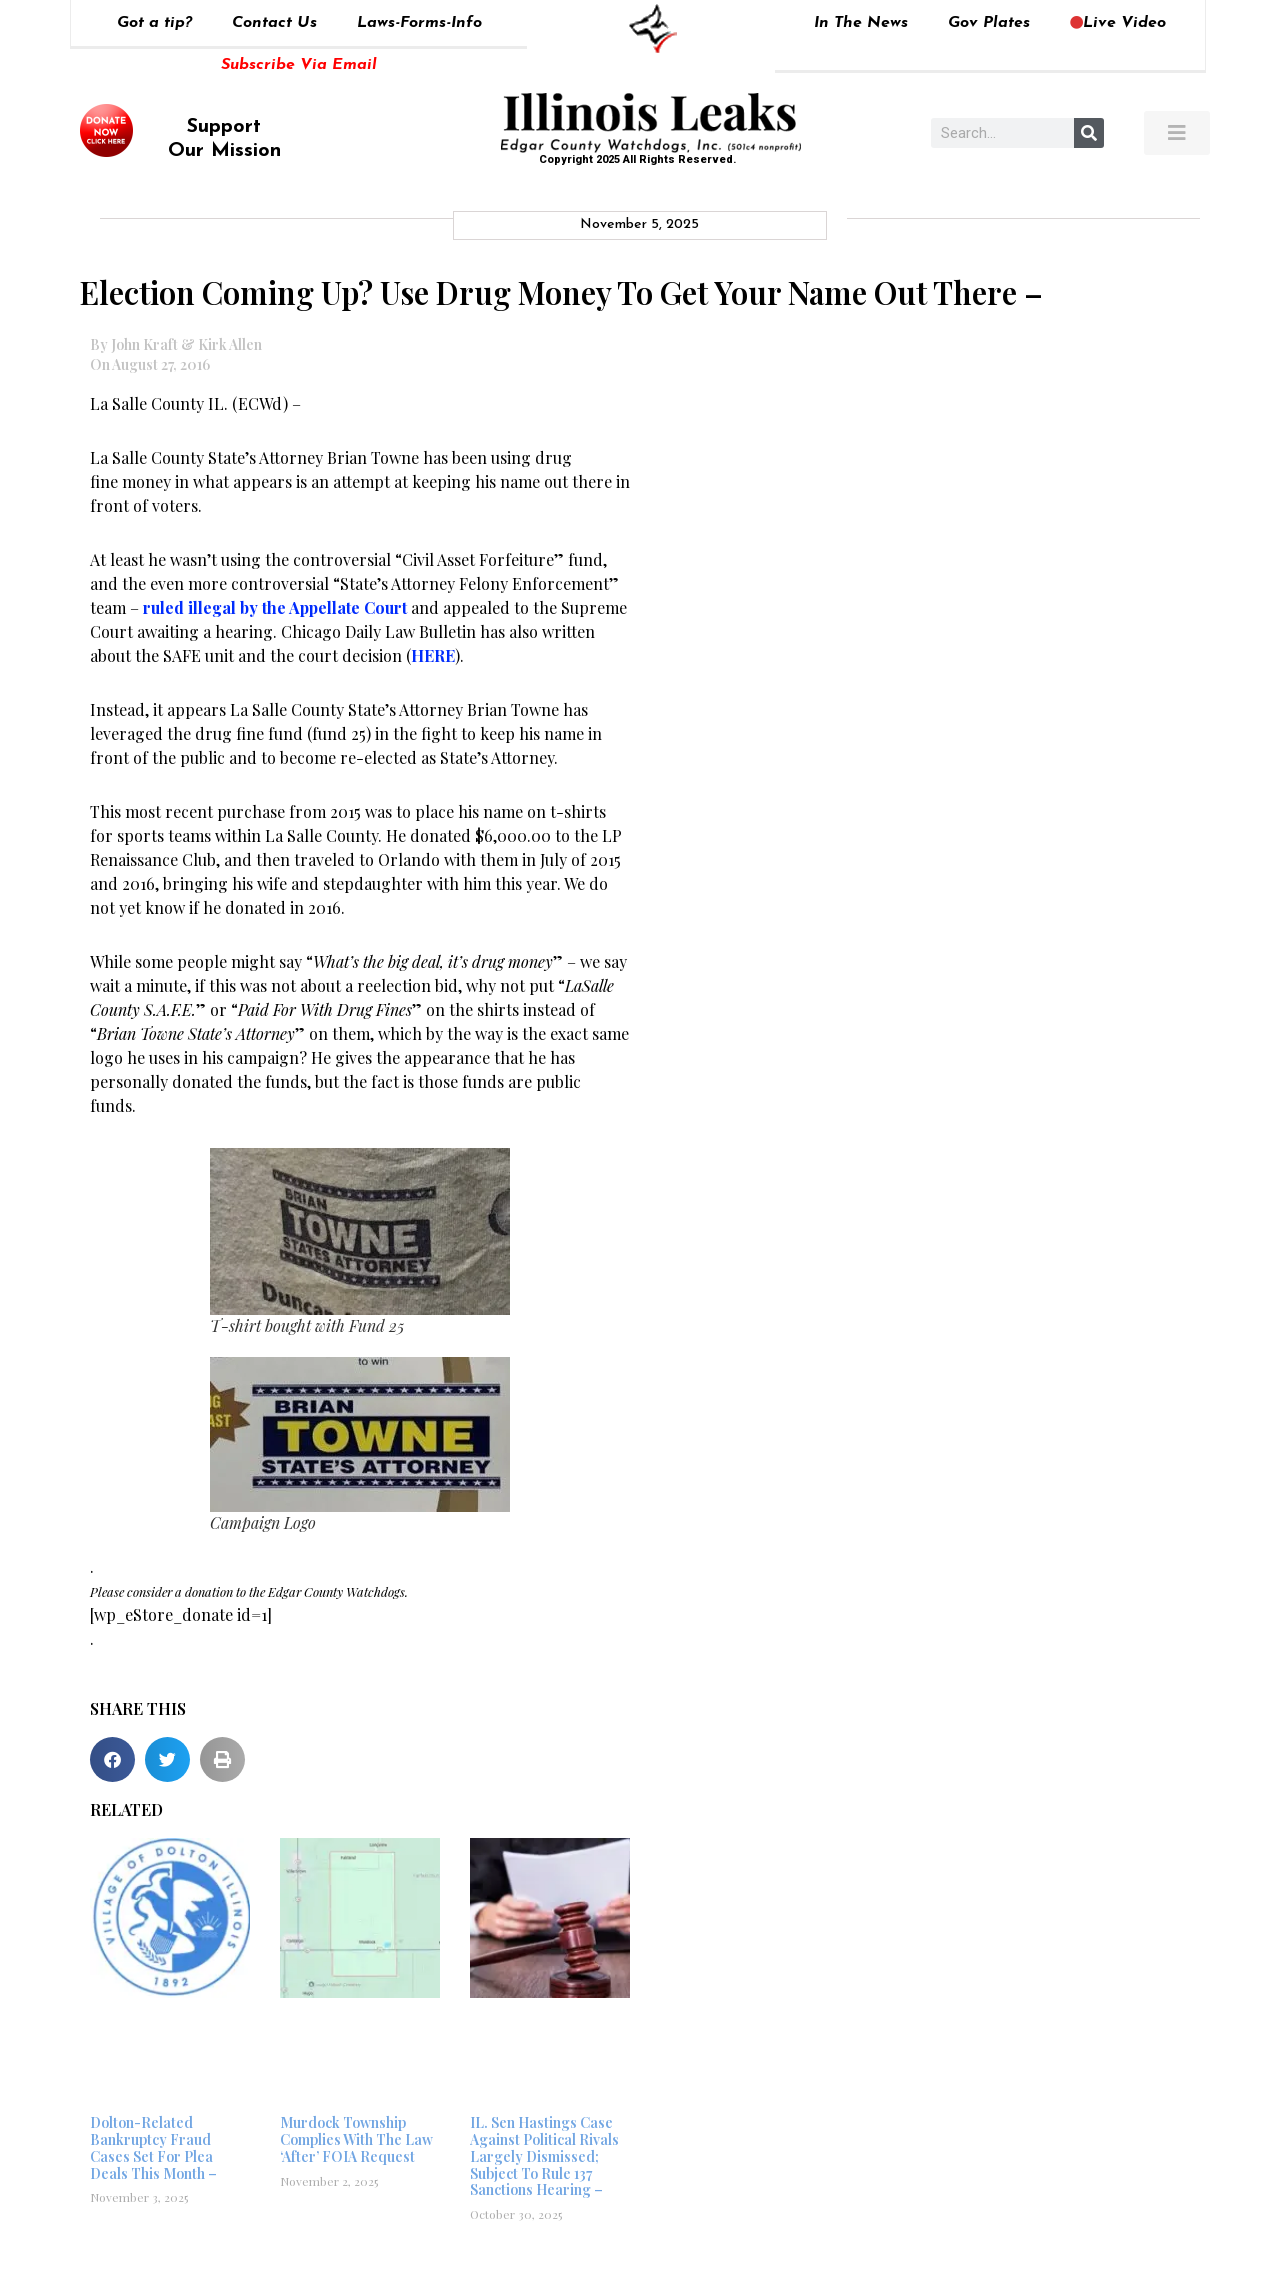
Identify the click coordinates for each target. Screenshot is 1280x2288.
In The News (861, 23)
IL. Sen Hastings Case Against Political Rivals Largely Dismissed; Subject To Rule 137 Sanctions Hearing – (544, 2156)
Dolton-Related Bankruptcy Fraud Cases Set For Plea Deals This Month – (153, 2147)
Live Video (1118, 23)
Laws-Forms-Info (419, 23)
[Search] (1089, 133)
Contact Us (274, 23)
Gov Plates (989, 23)
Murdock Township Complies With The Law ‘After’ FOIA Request (356, 2139)
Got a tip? (154, 23)
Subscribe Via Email (299, 65)
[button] (112, 1759)
